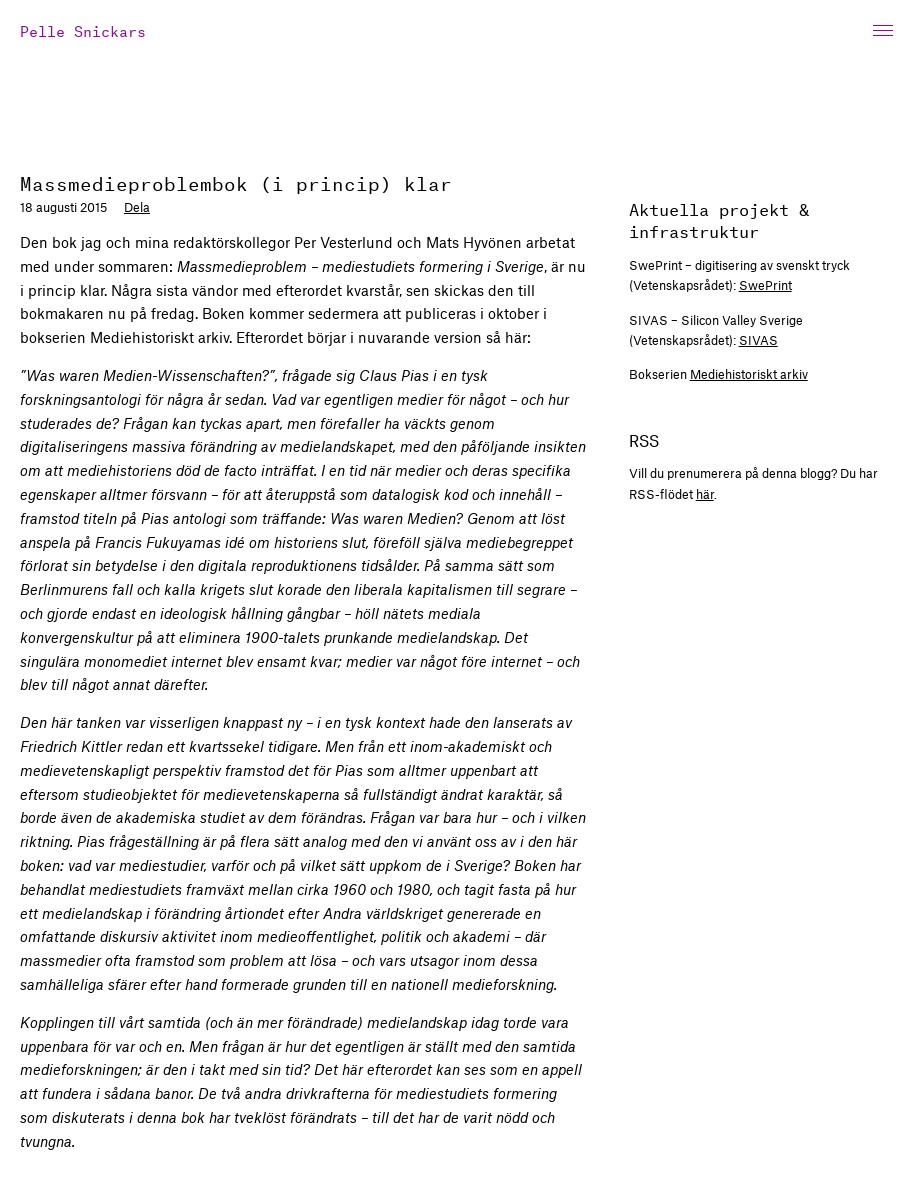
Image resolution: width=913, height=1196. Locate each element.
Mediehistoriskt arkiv (749, 374)
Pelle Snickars (83, 29)
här (705, 494)
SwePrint (765, 285)
